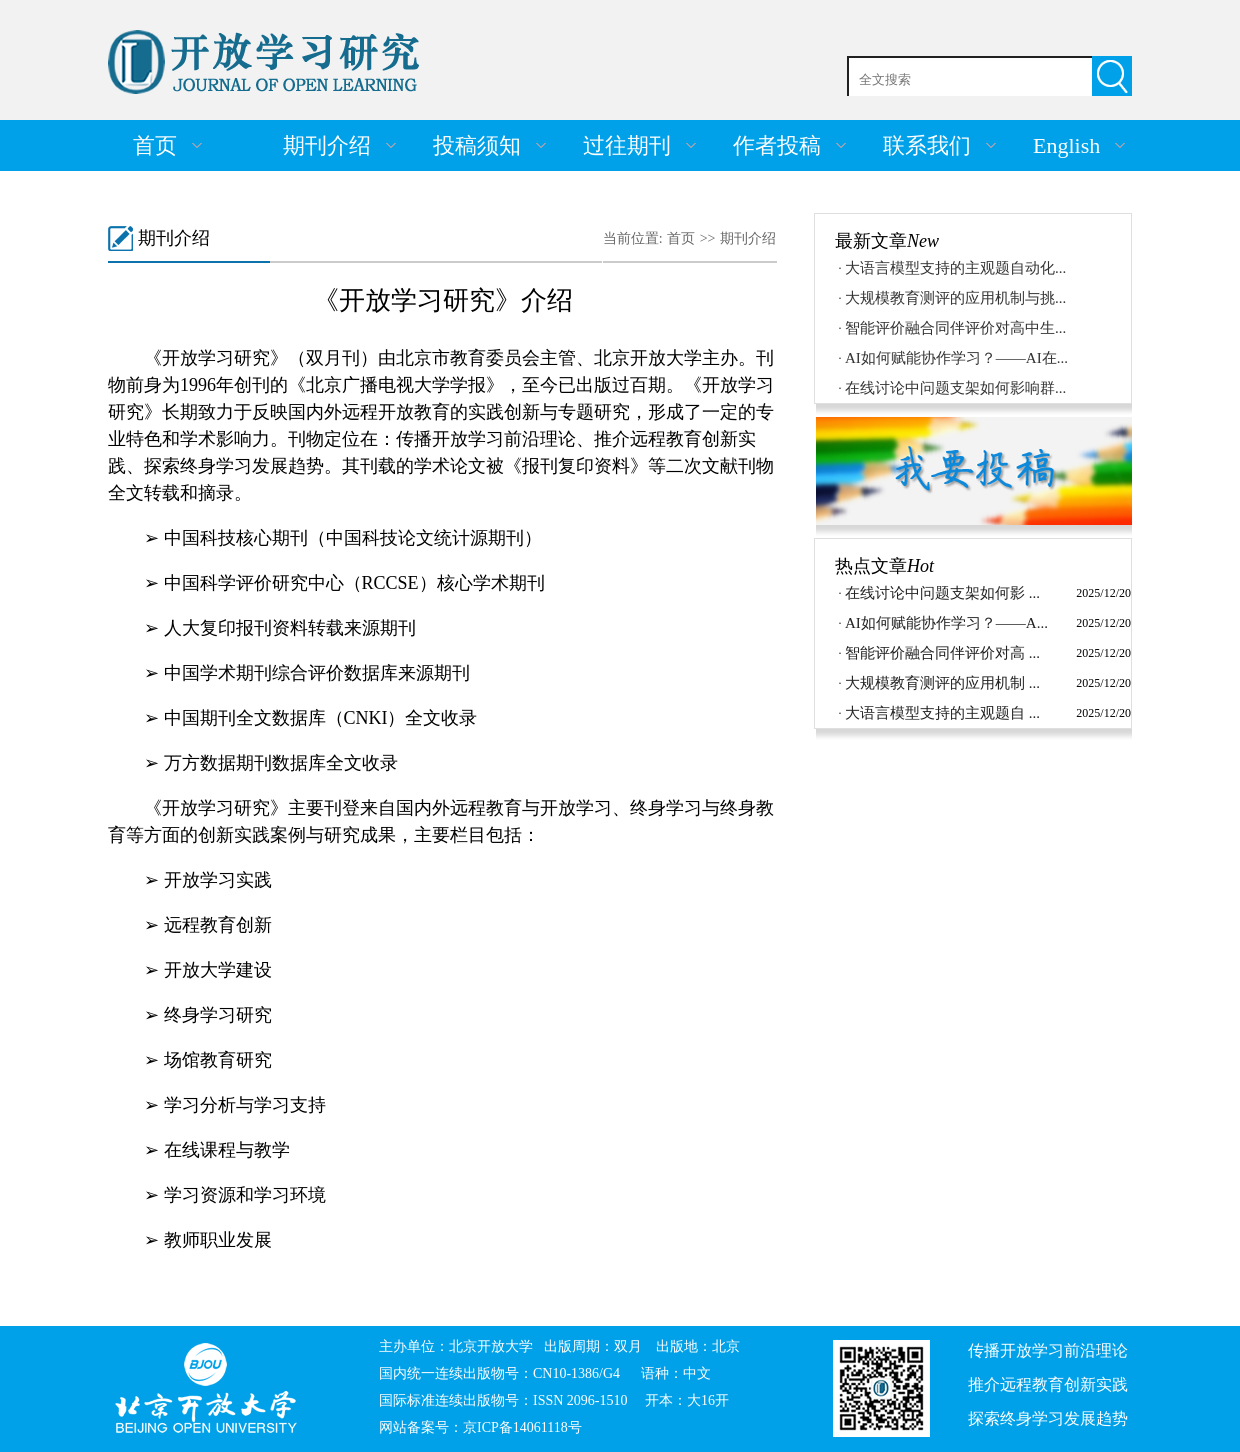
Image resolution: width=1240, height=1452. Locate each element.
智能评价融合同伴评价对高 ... (942, 653)
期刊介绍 (327, 145)
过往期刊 (627, 145)
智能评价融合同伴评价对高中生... (955, 328)
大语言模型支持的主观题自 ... (942, 713)
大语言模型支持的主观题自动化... (955, 268)
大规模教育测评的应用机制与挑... (955, 298)
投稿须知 (477, 145)
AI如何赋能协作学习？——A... (946, 623)
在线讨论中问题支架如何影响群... (955, 388)
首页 (155, 145)
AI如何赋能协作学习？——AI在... (956, 358)
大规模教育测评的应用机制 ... (942, 683)
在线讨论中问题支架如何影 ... (942, 593)
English (1066, 145)
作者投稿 (777, 145)
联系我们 (927, 145)
